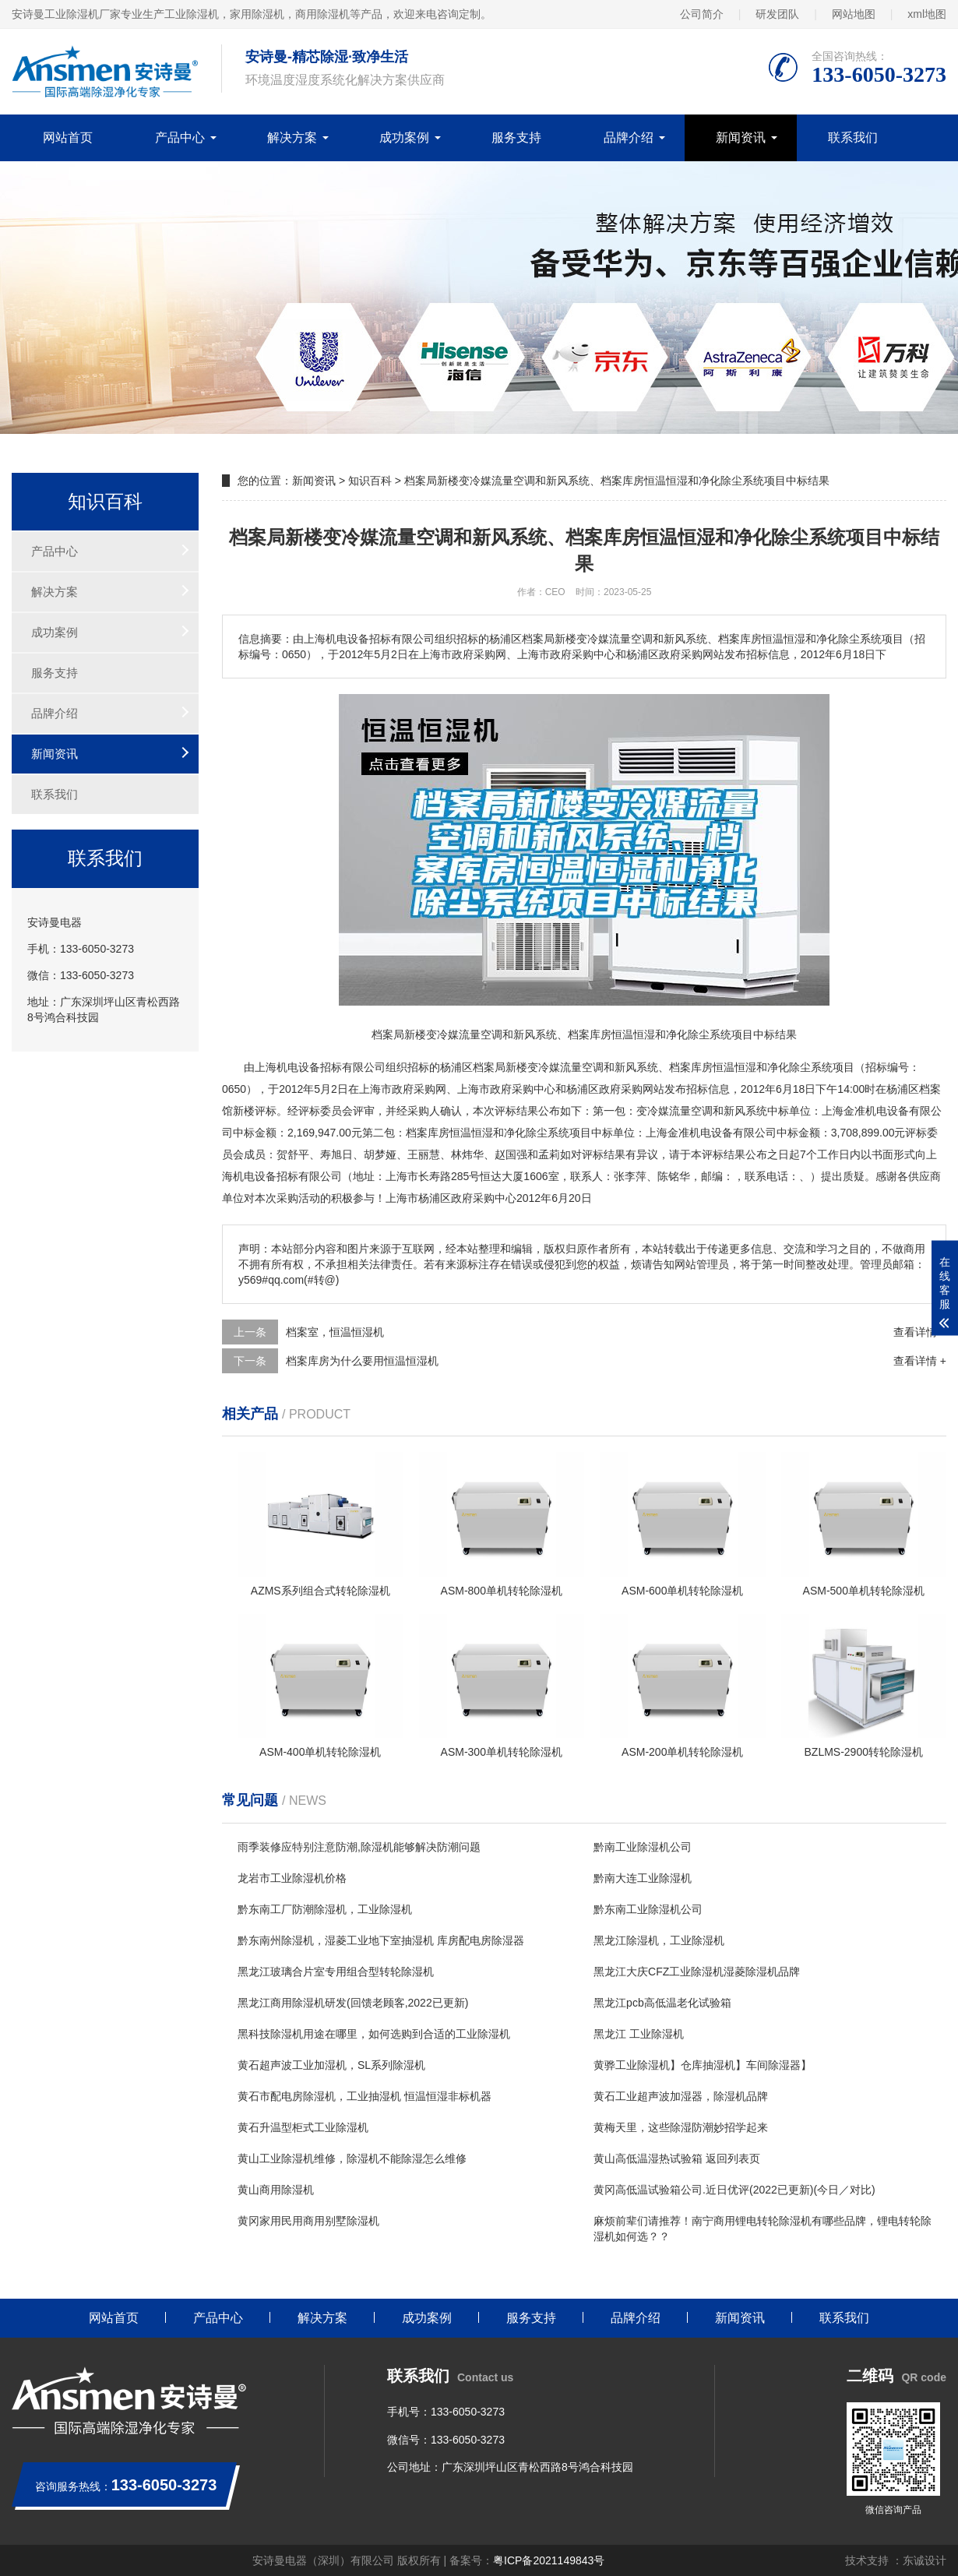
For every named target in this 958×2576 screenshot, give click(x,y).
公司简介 (702, 14)
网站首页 (68, 137)
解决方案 (292, 137)
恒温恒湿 (734, 1067)
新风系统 (636, 1067)
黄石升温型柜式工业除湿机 (303, 2127)
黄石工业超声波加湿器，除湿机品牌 (680, 2096)
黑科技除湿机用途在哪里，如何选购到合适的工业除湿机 (374, 2034)
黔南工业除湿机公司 (642, 1847)
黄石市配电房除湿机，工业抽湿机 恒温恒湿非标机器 (364, 2096)
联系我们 (853, 137)
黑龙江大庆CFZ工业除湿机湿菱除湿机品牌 (696, 1971)
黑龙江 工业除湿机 (638, 2034)
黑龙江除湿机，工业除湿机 (658, 1940)
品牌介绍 (628, 137)
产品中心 (180, 137)
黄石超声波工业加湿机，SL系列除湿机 (331, 2065)
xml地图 (926, 14)
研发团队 (777, 14)
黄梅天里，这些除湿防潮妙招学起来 (680, 2127)
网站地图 (853, 14)
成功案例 (404, 137)
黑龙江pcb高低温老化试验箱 (662, 2002)
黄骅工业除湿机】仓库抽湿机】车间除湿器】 (702, 2065)
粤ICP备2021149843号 (548, 2560)
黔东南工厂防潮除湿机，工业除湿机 (325, 1909)
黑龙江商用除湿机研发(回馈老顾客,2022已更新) (353, 2002)
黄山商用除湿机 (276, 2189)
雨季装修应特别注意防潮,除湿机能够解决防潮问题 (359, 1847)
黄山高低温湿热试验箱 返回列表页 (676, 2158)
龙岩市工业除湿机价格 (292, 1878)
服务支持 (516, 137)
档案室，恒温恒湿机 (335, 1332)
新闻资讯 (741, 137)
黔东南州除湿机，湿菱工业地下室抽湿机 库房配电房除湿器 (381, 1940)
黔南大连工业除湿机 (642, 1878)
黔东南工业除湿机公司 (648, 1909)
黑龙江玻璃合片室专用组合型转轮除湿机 (336, 1971)
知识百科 (370, 480)
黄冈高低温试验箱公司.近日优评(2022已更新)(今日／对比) (734, 2189)
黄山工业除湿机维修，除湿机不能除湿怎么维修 (352, 2158)
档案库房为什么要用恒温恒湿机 (362, 1361)
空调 (593, 1067)
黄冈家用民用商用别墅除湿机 (308, 2221)
